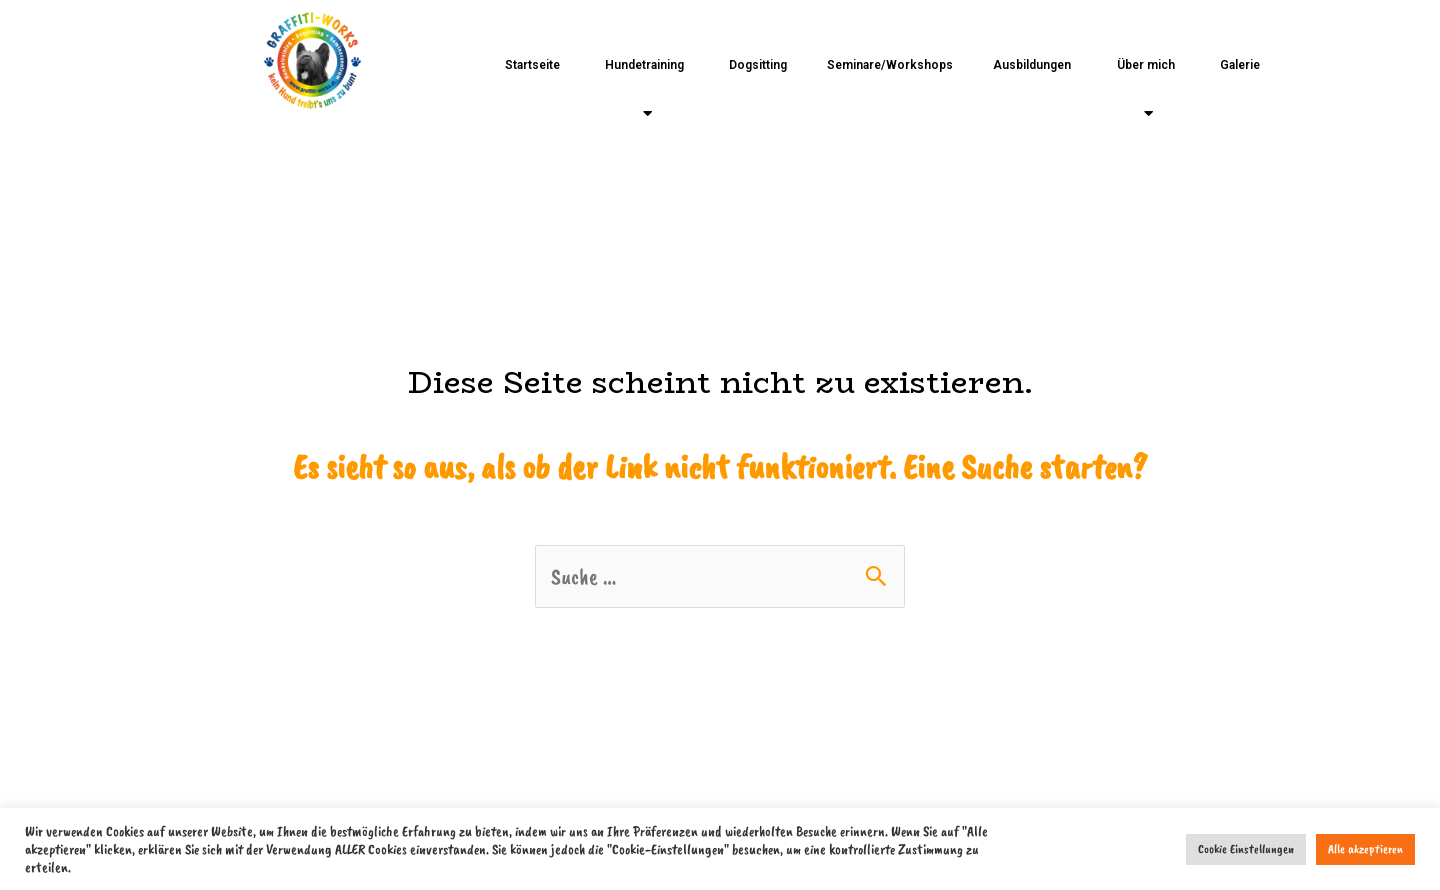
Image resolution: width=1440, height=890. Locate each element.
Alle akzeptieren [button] (1365, 849)
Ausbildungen (1032, 65)
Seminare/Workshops (890, 65)
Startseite (532, 65)
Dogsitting (758, 65)
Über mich (1146, 89)
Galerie (1240, 65)
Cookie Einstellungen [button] (1246, 849)
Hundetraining (644, 89)
